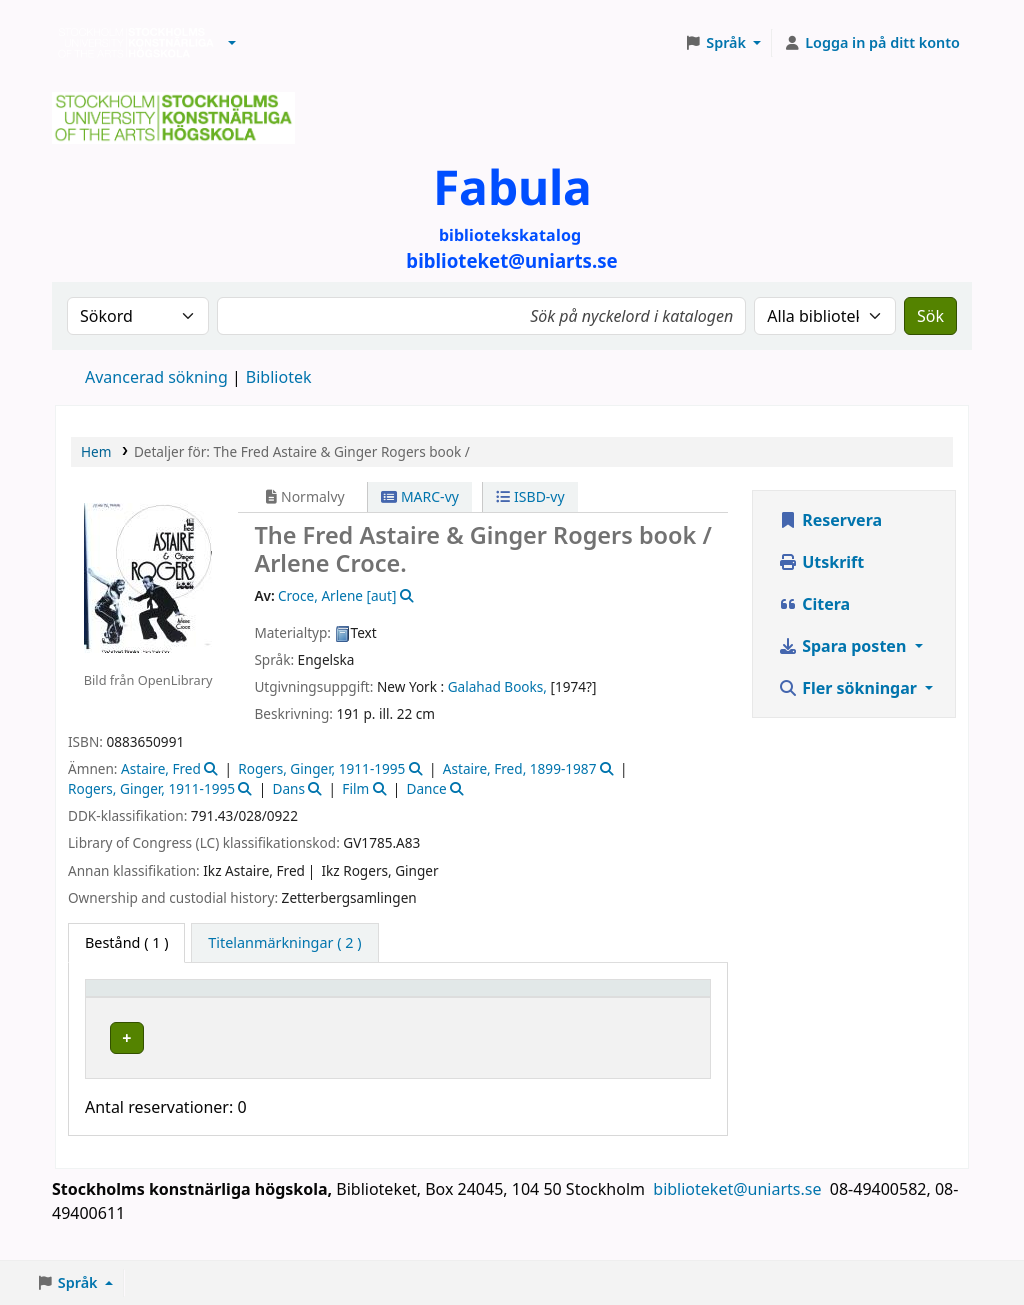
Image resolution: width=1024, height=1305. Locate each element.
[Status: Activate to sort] (581, 997)
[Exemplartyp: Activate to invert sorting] (153, 997)
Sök (930, 316)
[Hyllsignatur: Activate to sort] (471, 997)
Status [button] (568, 997)
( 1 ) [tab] (126, 942)
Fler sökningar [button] (849, 688)
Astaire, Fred (161, 768)
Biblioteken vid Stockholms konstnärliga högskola (131, 43)
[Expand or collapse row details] (668, 1057)
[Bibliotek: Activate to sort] (312, 997)
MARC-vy (420, 496)
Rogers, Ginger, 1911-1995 (321, 768)
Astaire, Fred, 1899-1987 (520, 768)
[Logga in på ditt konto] (871, 43)
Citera (814, 604)
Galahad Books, (497, 686)
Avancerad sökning (156, 377)
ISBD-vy (530, 496)
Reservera (830, 520)
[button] (232, 43)
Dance (427, 788)
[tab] (284, 943)
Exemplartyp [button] (139, 997)
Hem (96, 451)
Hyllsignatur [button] (457, 997)
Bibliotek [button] (261, 997)
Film (355, 788)
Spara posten (844, 646)
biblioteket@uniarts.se (739, 1208)
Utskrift (821, 562)
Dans (288, 788)
